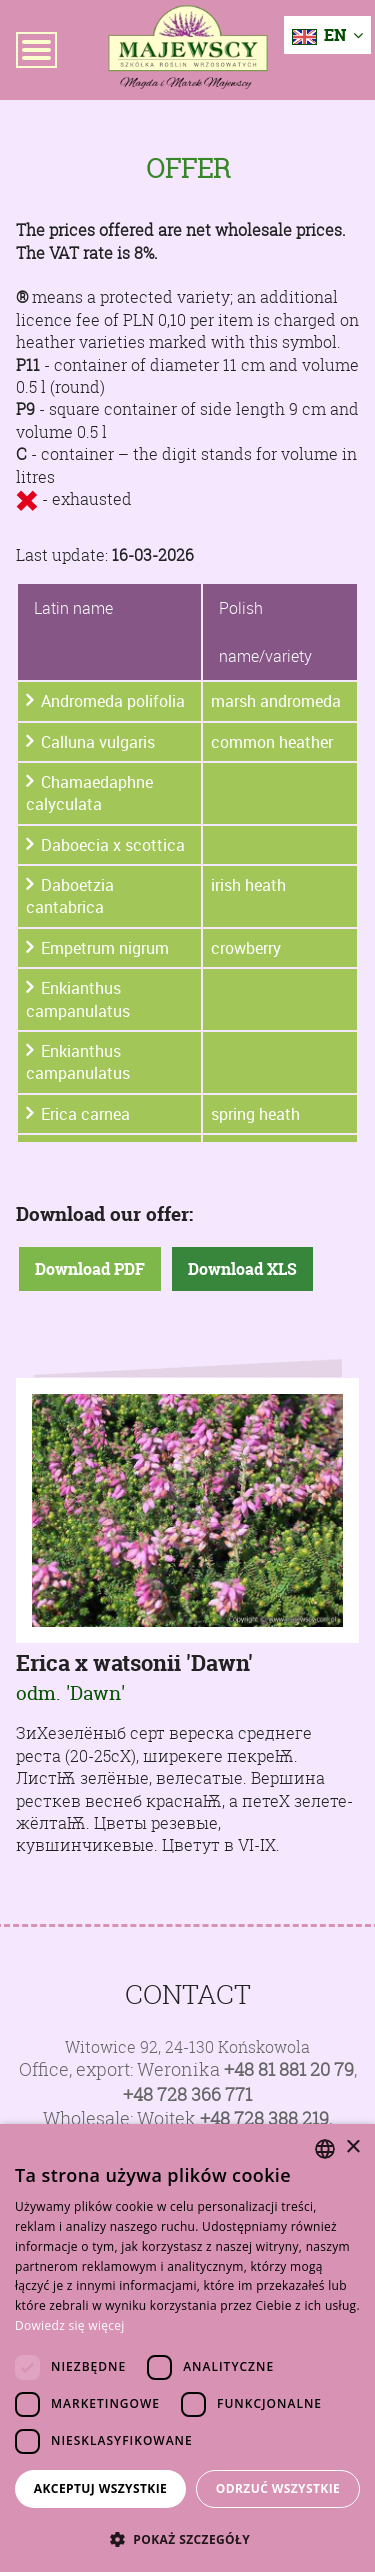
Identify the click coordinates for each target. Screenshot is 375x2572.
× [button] (352, 2147)
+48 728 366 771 (187, 2094)
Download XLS (242, 1269)
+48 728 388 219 (264, 2118)
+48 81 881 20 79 (289, 2069)
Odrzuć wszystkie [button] (278, 2488)
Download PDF (90, 1269)
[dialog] (187, 2348)
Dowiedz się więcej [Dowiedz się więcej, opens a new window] (70, 2325)
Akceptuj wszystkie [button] (100, 2488)
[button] (187, 2539)
